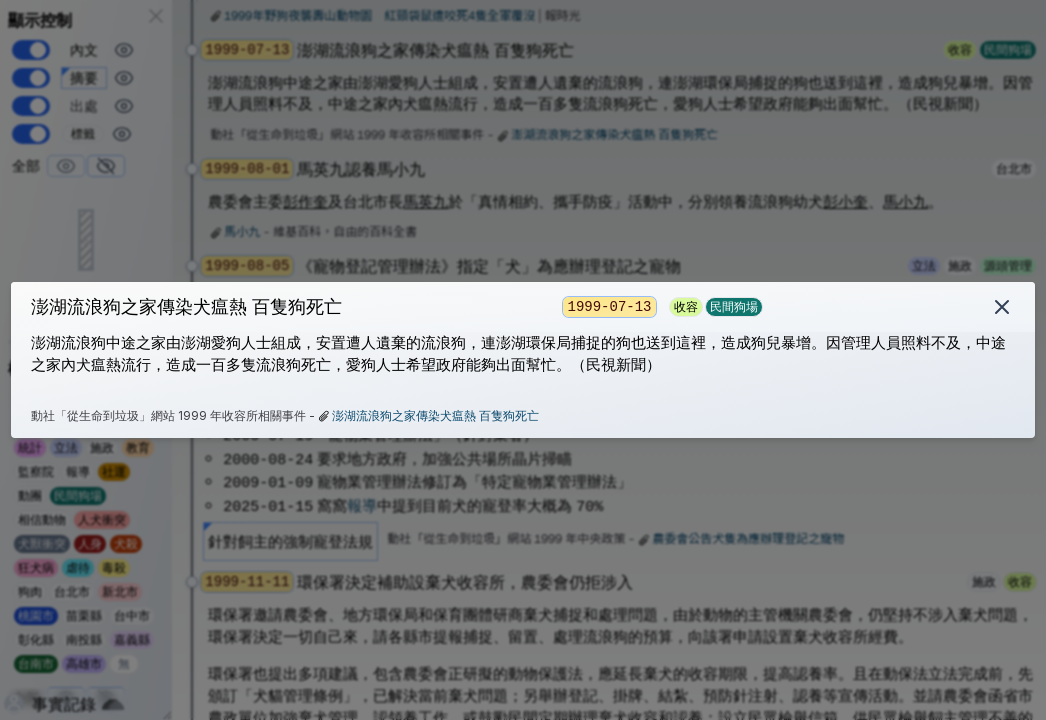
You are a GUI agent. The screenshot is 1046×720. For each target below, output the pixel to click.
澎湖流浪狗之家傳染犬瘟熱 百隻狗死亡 (435, 415)
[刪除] (1002, 307)
